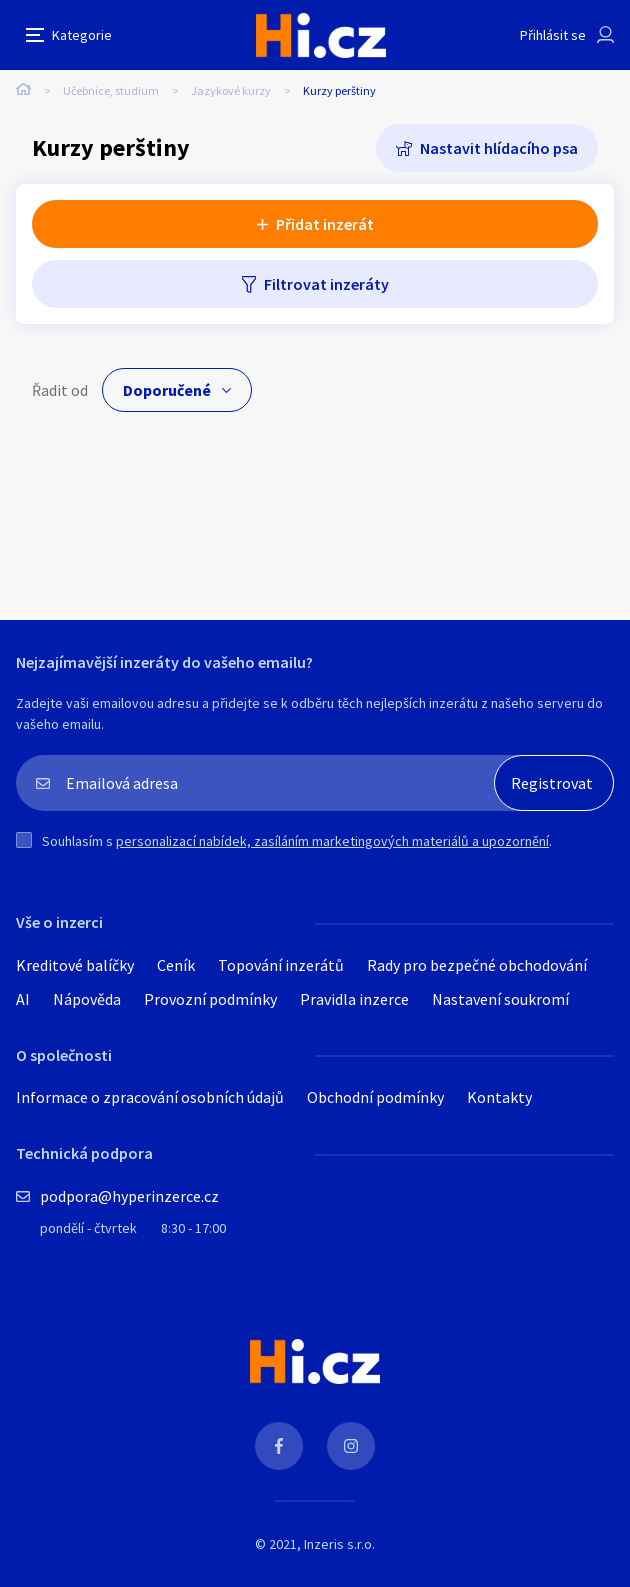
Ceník (176, 965)
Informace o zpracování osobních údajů (150, 1097)
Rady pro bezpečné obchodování (477, 965)
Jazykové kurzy (231, 90)
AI (23, 999)
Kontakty (499, 1097)
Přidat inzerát (325, 224)
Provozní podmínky (210, 999)
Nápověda (87, 999)
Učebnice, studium (111, 90)
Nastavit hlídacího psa (499, 148)
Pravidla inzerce (354, 999)
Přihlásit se (553, 35)
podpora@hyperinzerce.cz (129, 1196)
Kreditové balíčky (75, 965)
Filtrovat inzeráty (326, 284)
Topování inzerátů (281, 965)
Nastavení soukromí (500, 999)
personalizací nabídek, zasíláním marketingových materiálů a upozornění (332, 841)
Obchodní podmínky (375, 1097)
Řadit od (60, 390)
